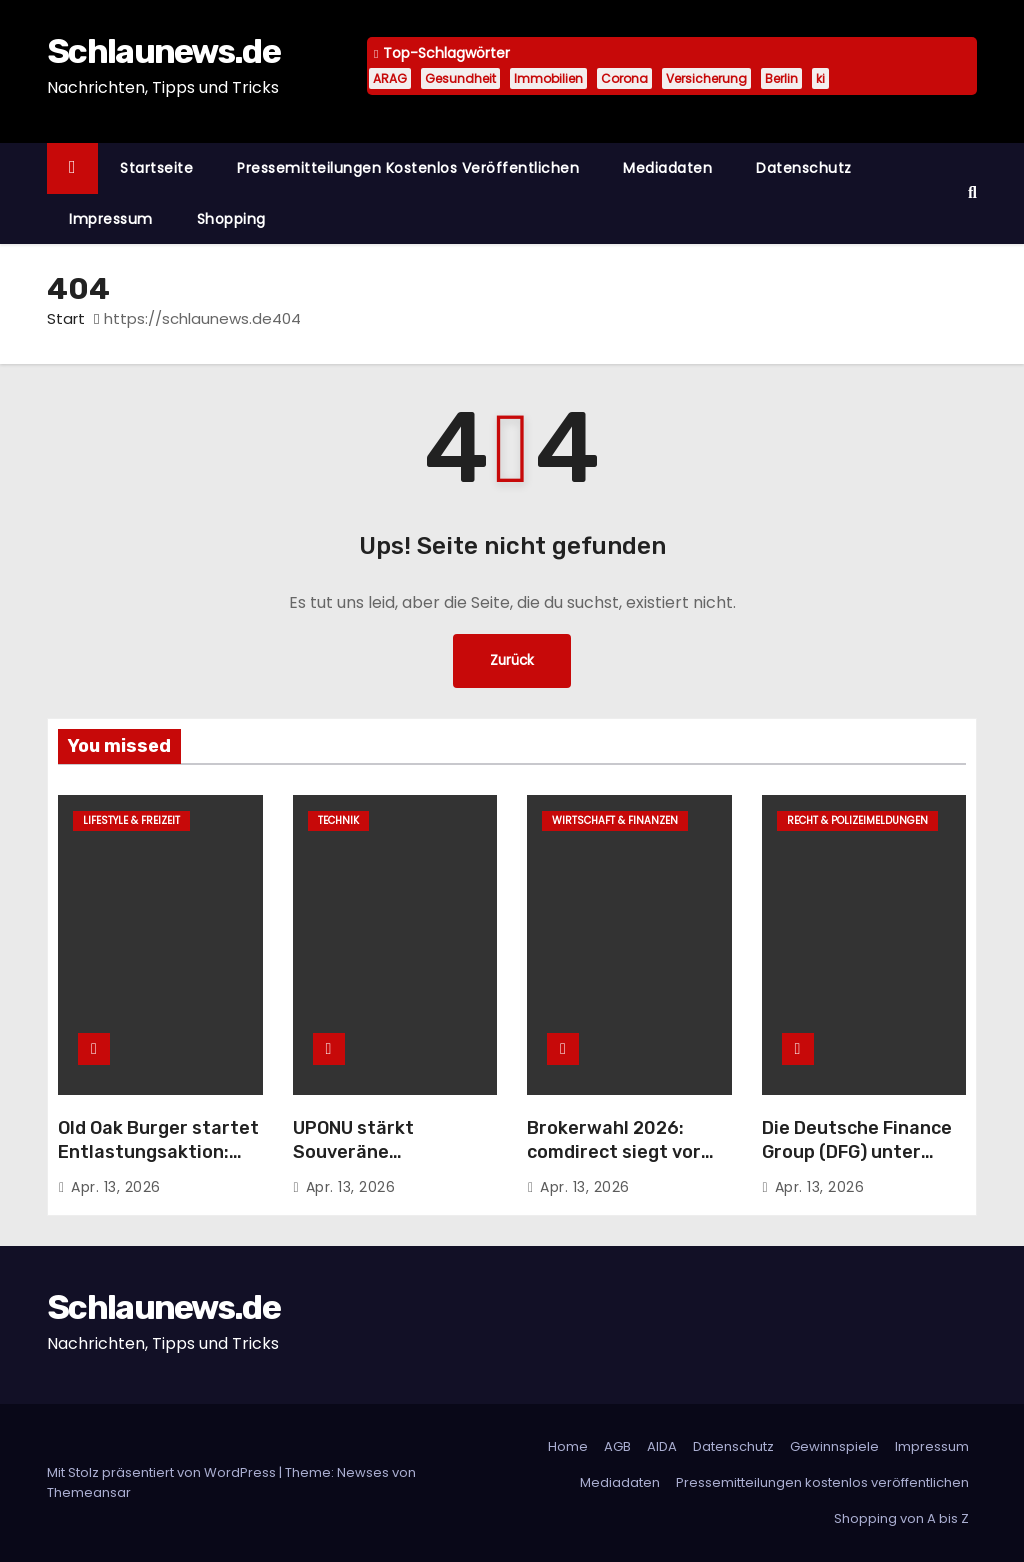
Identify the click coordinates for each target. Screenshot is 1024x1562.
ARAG (390, 78)
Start (66, 318)
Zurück (512, 660)
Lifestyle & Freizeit (131, 820)
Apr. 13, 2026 (116, 1187)
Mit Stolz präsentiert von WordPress (163, 1472)
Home (568, 1446)
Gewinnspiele (834, 1446)
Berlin (781, 78)
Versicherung (706, 78)
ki (820, 78)
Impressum (111, 219)
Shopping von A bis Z (901, 1518)
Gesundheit (460, 78)
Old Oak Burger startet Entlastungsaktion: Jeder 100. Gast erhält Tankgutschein (158, 1164)
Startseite (156, 168)
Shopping (231, 219)
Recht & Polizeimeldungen (857, 820)
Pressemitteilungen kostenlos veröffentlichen (408, 168)
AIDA (662, 1446)
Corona (624, 78)
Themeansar (89, 1492)
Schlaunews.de (163, 51)
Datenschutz (804, 168)
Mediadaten (667, 168)
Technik (338, 820)
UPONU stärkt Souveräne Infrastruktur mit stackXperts (370, 1164)
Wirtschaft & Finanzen (615, 820)
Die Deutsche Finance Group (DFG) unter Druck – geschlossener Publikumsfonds (861, 1164)
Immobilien (548, 78)
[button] (972, 192)
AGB (617, 1446)
